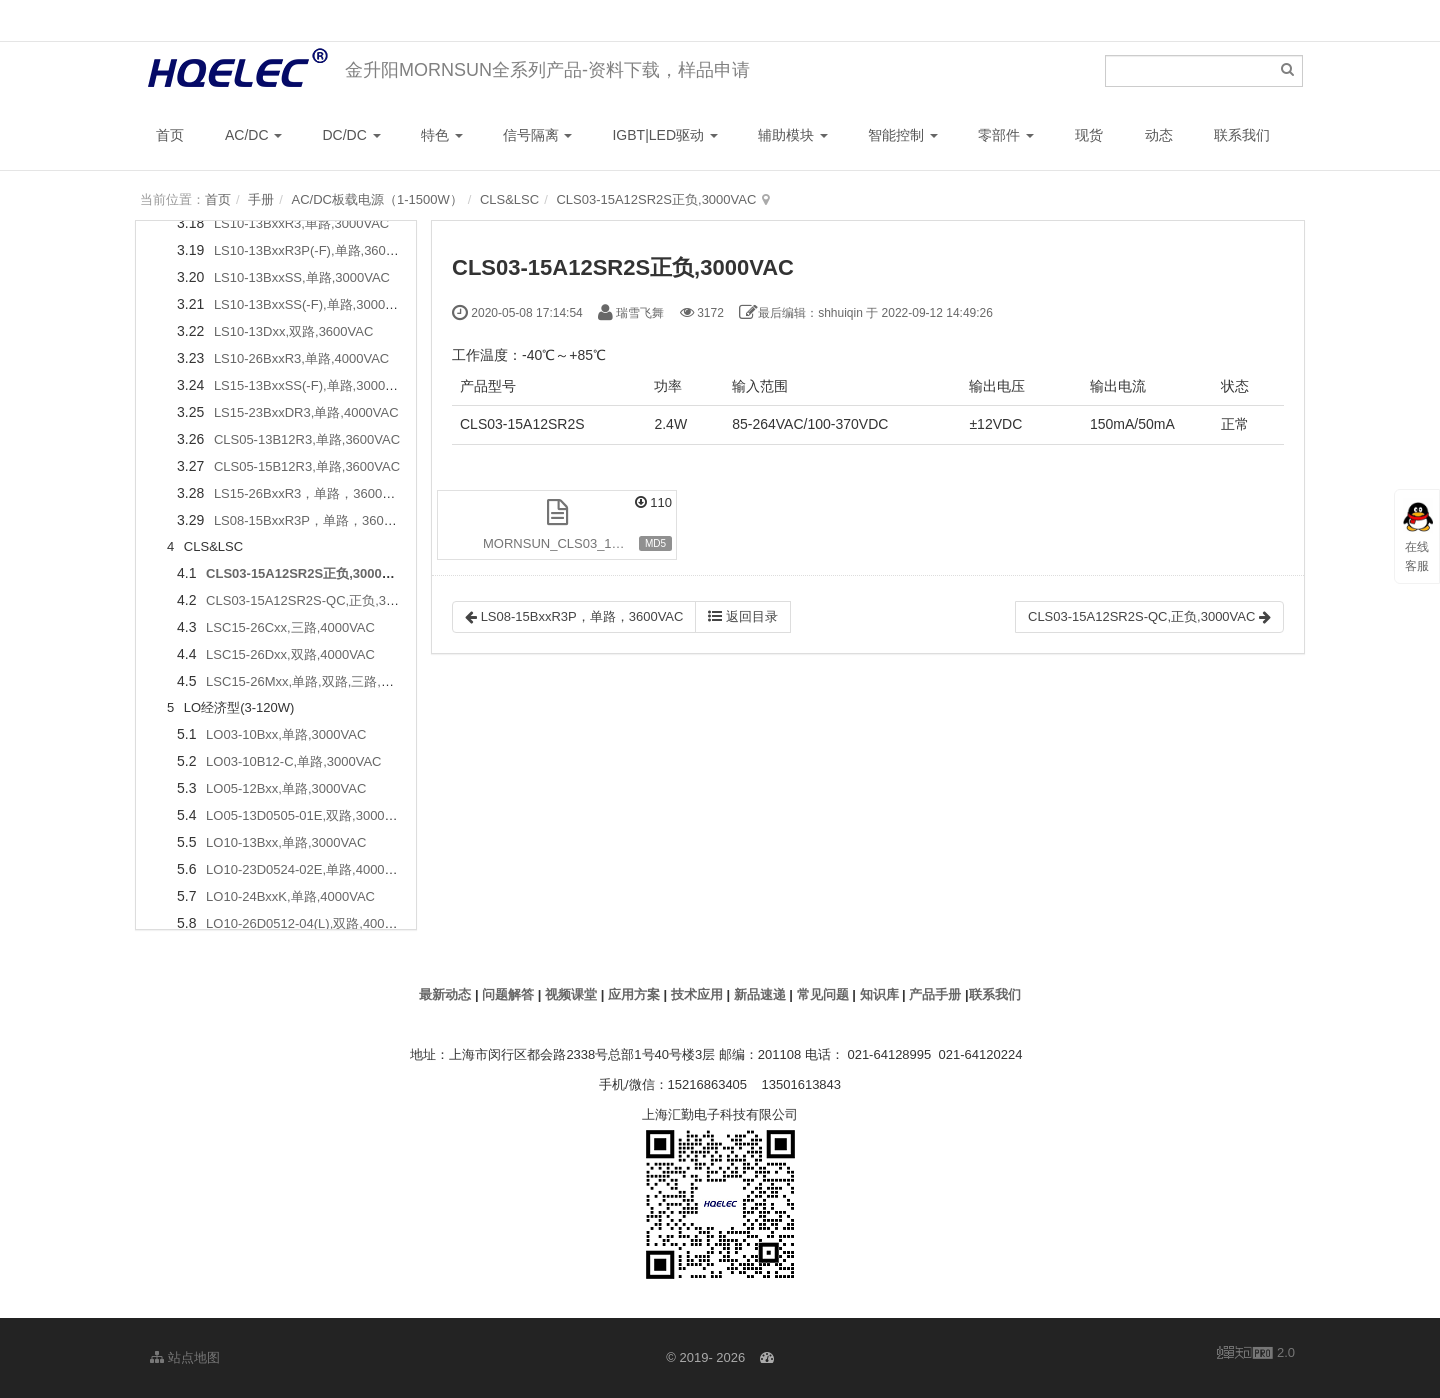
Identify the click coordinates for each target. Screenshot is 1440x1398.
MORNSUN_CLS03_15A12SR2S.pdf (580, 543)
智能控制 (903, 135)
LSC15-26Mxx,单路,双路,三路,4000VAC (321, 681)
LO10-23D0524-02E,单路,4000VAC (308, 869)
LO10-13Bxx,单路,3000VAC (286, 842)
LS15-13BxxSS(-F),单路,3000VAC (312, 385)
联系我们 (1242, 135)
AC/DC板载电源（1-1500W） (376, 199)
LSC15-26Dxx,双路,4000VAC (290, 654)
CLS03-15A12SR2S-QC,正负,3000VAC (319, 600)
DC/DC (351, 135)
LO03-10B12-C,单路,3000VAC (293, 761)
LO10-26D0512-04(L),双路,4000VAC (312, 923)
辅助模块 (793, 135)
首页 (170, 135)
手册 (261, 199)
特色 (442, 135)
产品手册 (935, 994)
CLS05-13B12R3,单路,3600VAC (307, 439)
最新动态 (445, 994)
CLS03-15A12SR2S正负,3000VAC (656, 199)
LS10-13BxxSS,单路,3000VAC (302, 277)
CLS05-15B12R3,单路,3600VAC (307, 466)
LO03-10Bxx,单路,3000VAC (286, 734)
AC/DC (253, 135)
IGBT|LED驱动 (664, 135)
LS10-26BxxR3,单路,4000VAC (301, 358)
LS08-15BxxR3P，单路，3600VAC (315, 520)
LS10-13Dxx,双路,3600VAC (293, 331)
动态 (1159, 135)
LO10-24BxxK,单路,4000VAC (290, 896)
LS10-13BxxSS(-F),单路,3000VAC (312, 304)
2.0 (1256, 1354)
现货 (1089, 135)
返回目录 (743, 616)
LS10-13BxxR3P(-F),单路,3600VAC (316, 250)
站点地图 (185, 1357)
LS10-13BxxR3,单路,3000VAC (301, 223)
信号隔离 (538, 135)
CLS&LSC (509, 199)
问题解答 (508, 994)
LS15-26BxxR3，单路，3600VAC (311, 493)
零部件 (1006, 135)
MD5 (655, 543)
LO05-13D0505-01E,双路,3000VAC (308, 815)
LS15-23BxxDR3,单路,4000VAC (306, 412)
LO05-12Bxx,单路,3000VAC (286, 788)
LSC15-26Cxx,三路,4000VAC (290, 627)
